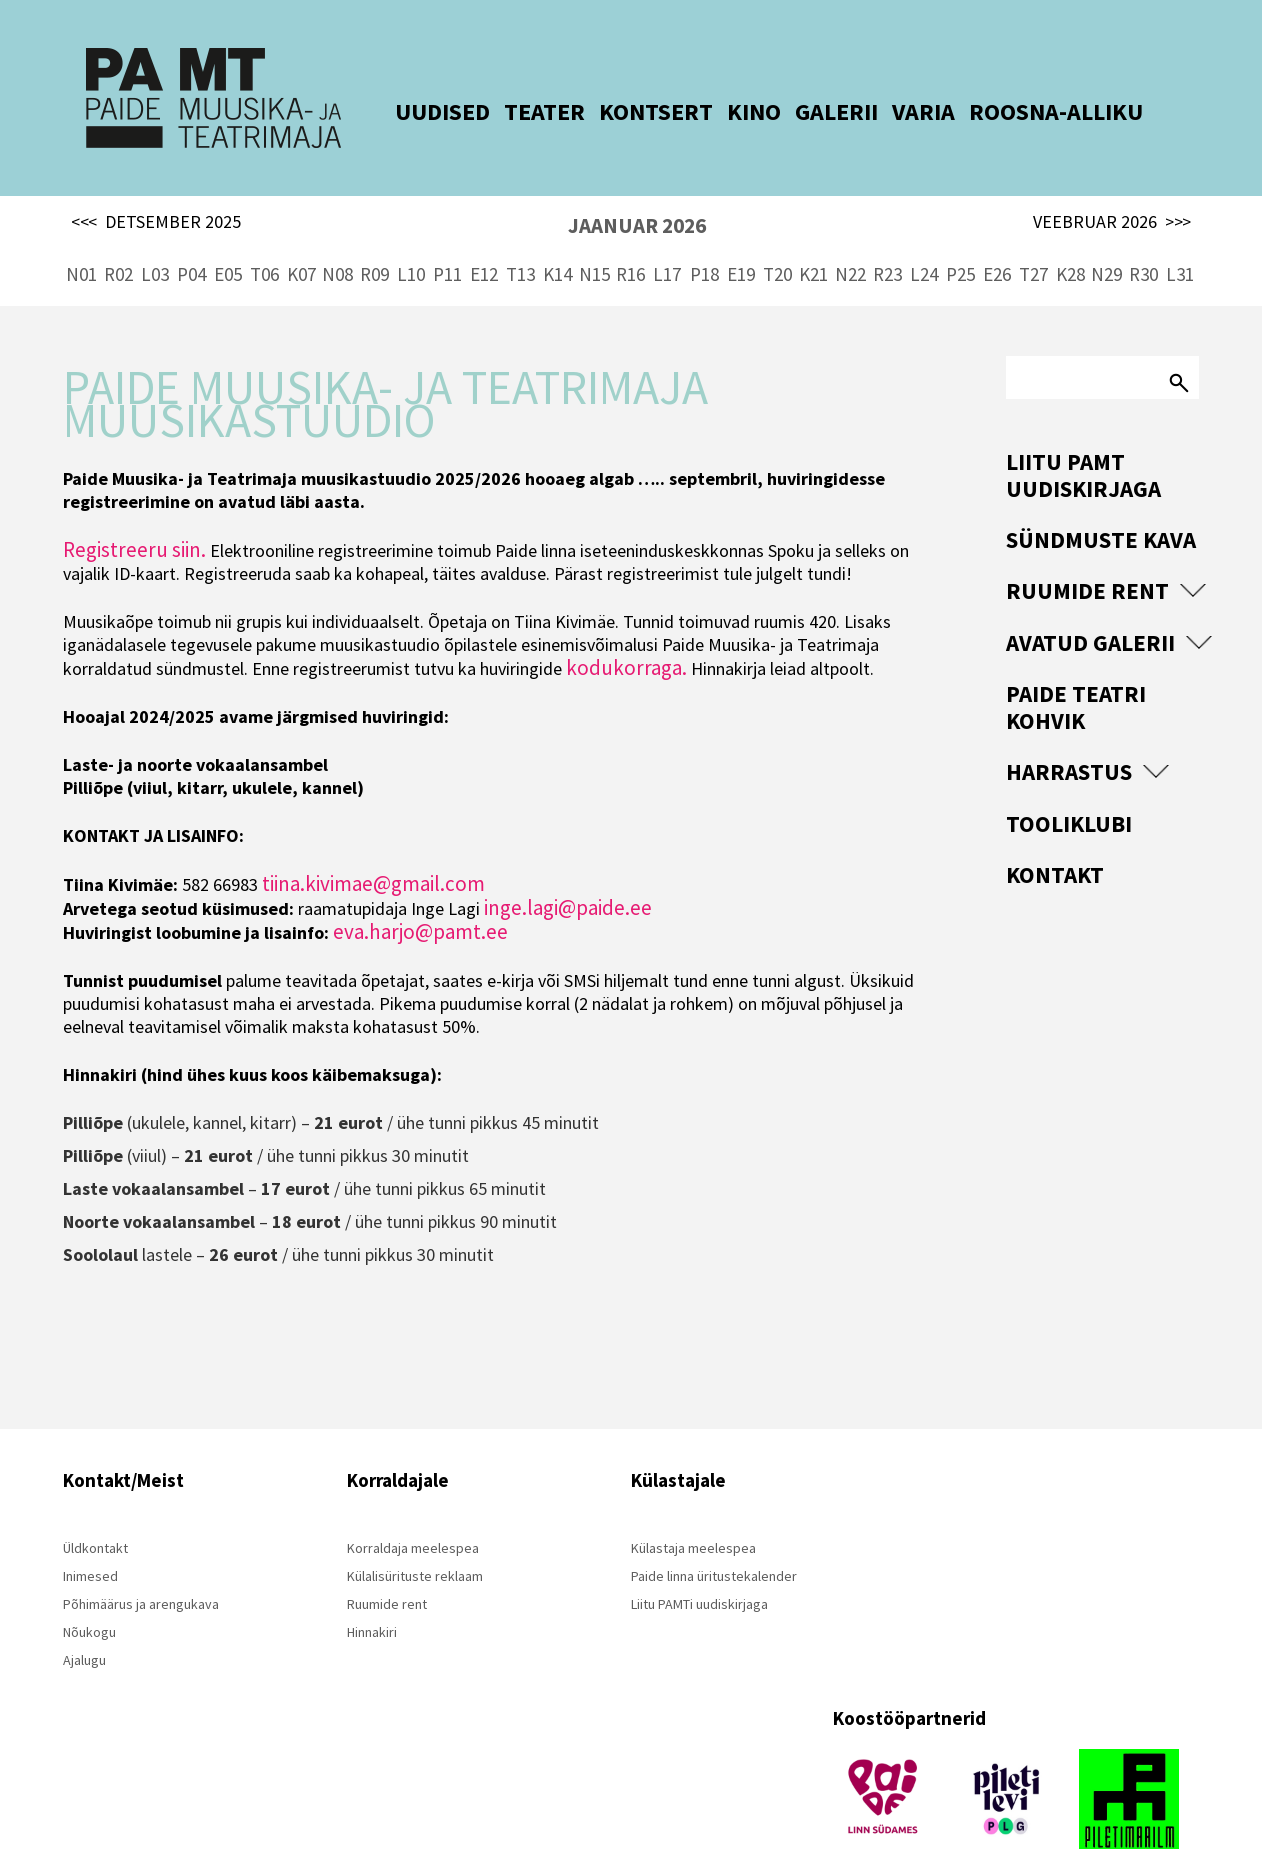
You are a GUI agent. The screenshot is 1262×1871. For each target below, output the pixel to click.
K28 (1070, 240)
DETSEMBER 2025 (156, 188)
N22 (850, 240)
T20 (777, 240)
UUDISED (412, 111)
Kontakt (1055, 840)
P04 (191, 240)
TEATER (514, 111)
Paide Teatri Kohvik (1076, 672)
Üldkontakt (95, 1514)
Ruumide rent (1087, 556)
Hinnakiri (372, 1598)
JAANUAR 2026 (637, 191)
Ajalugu (84, 1626)
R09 (374, 240)
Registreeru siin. (134, 515)
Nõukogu (89, 1598)
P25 (960, 240)
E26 (997, 240)
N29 (1106, 240)
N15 (594, 240)
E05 (228, 240)
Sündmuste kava (1101, 505)
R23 (887, 240)
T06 (264, 240)
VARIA (893, 111)
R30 (1143, 240)
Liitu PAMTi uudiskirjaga (699, 1570)
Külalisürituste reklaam (415, 1542)
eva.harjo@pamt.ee (420, 897)
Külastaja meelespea (693, 1514)
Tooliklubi (1069, 789)
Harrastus (1069, 737)
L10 (411, 240)
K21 (813, 240)
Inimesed (90, 1542)
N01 (81, 240)
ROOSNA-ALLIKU (1026, 111)
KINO (724, 111)
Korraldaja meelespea (413, 1514)
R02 (118, 240)
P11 (447, 240)
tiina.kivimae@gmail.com (373, 849)
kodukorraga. (626, 633)
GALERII (806, 111)
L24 (924, 240)
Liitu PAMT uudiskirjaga (1083, 440)
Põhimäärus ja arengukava (141, 1570)
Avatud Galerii (1090, 608)
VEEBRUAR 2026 (1112, 188)
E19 (741, 240)
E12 (484, 240)
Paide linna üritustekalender (714, 1542)
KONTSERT (626, 111)
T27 (1033, 240)
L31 (1180, 240)
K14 (557, 240)
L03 (155, 240)
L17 (667, 240)
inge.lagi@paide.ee (568, 873)
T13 (520, 240)
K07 (301, 240)
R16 (630, 240)
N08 (337, 240)
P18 (704, 240)
